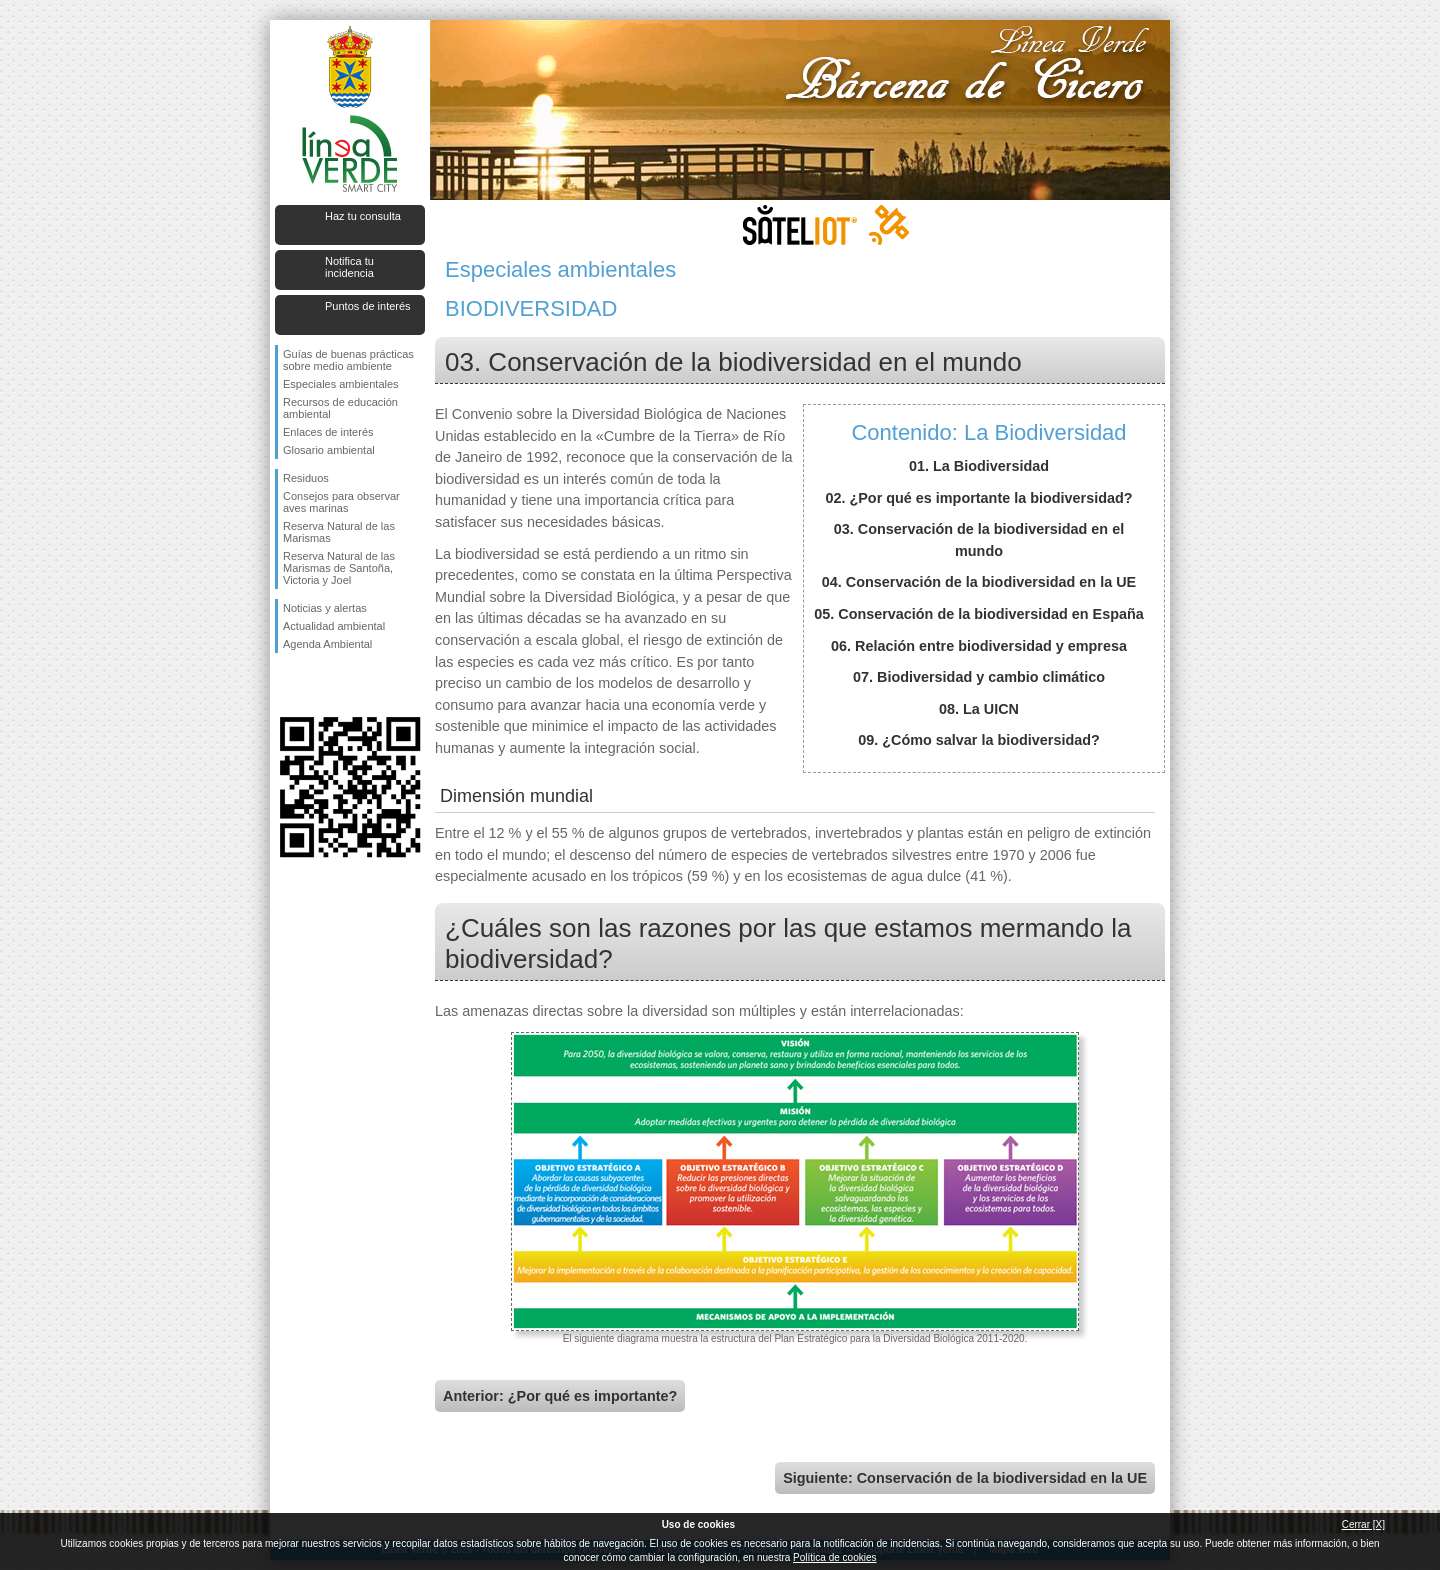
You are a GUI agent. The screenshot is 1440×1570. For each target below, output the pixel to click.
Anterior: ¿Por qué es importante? (560, 1396)
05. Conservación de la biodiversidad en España (979, 614)
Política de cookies (834, 1557)
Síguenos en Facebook (287, 685)
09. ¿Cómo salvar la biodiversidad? (979, 740)
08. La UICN (979, 709)
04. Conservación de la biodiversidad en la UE (979, 582)
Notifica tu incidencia (349, 267)
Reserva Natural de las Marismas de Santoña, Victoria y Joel (339, 568)
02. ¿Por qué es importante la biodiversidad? (978, 498)
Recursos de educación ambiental (340, 408)
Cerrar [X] (1363, 1524)
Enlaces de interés (328, 432)
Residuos (306, 478)
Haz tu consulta (363, 216)
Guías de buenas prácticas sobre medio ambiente (348, 360)
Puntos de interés (368, 306)
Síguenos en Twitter (320, 685)
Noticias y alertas (325, 608)
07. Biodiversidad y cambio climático (979, 677)
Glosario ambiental (329, 450)
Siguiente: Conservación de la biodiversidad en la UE (965, 1478)
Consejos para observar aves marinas (341, 502)
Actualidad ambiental (334, 626)
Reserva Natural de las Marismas (339, 532)
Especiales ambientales (341, 384)
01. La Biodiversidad (979, 466)
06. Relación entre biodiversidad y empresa (979, 646)
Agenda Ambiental (327, 644)
